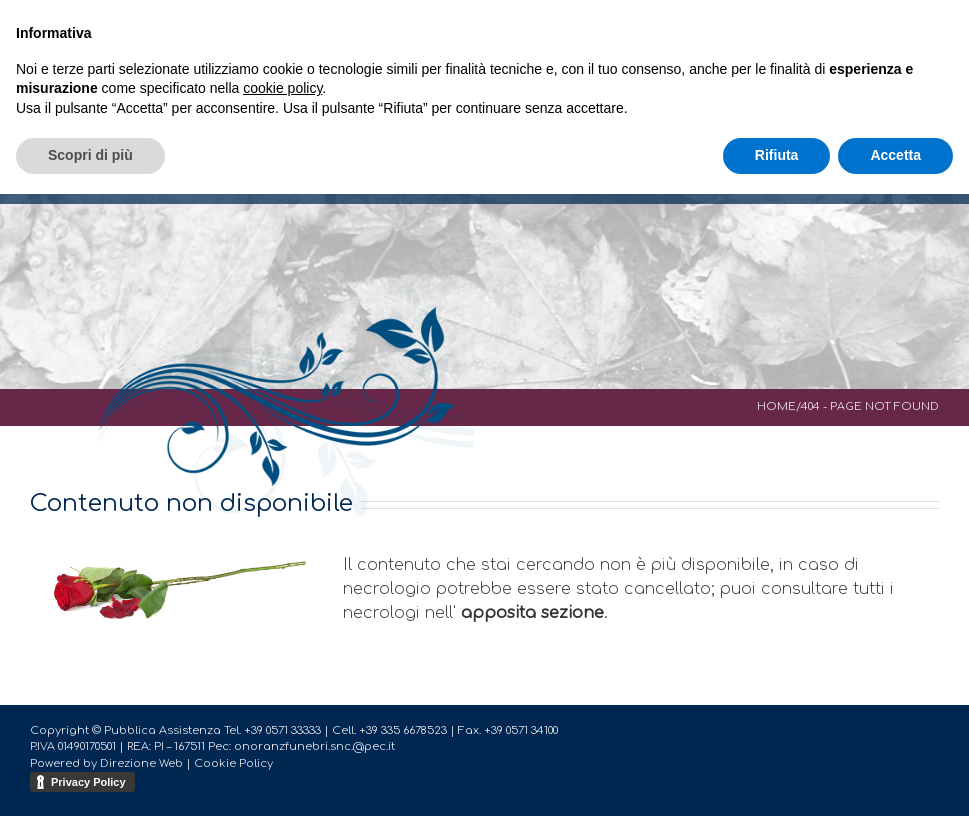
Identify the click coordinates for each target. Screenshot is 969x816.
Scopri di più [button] (90, 155)
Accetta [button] (895, 155)
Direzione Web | (147, 763)
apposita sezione (532, 613)
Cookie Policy (233, 763)
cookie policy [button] (282, 88)
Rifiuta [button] (777, 155)
